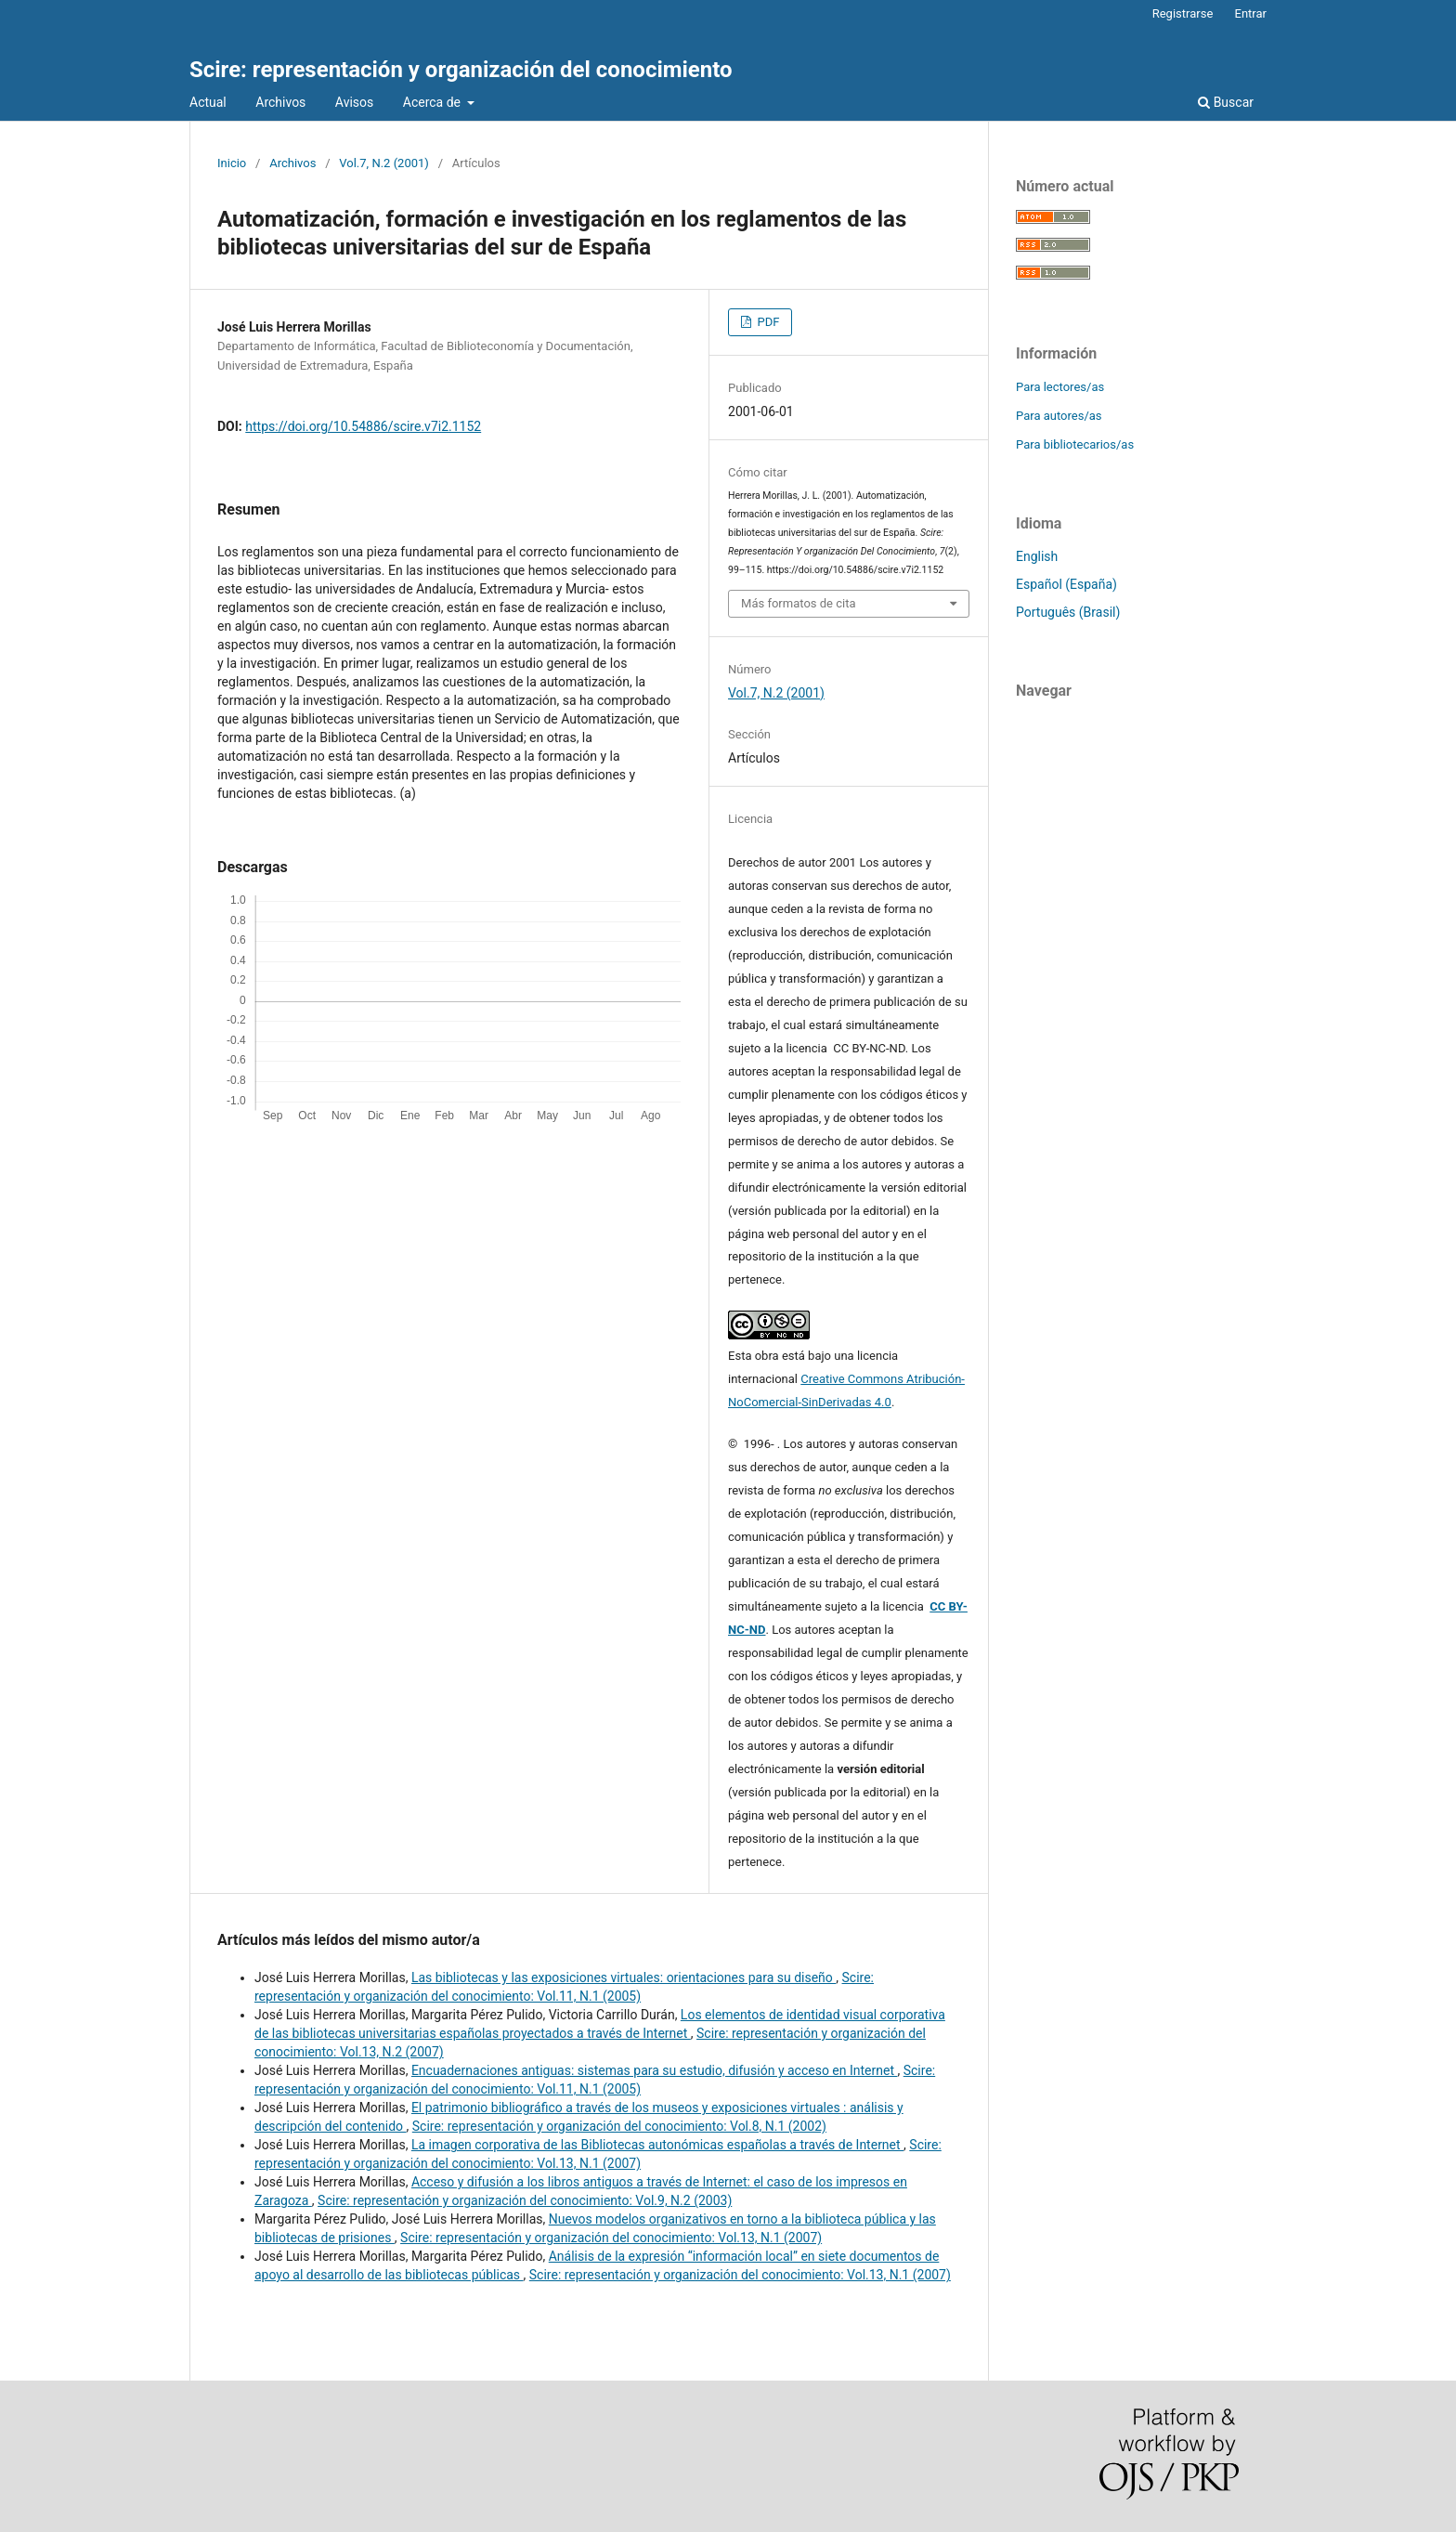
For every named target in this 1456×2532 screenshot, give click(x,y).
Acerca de (433, 102)
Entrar (1251, 13)
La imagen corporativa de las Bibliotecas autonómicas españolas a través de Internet (657, 2144)
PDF (766, 322)
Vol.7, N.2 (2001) (384, 163)
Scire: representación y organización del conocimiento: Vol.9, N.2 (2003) (525, 2200)
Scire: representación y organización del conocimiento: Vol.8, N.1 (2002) (619, 2126)
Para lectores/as (1060, 387)
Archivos (280, 102)
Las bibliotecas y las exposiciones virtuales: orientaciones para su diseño (623, 1977)
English (1037, 556)
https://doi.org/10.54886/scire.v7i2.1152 (363, 426)
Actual (208, 102)
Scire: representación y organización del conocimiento (461, 70)
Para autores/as (1059, 416)
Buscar (1226, 102)
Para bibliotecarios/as (1075, 444)
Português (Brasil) (1068, 612)
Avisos (354, 102)
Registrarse (1183, 13)
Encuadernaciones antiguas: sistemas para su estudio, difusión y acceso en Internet (654, 2070)
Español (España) (1066, 584)
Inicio (231, 163)
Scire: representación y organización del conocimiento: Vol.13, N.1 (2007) (611, 2237)
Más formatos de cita (798, 603)
